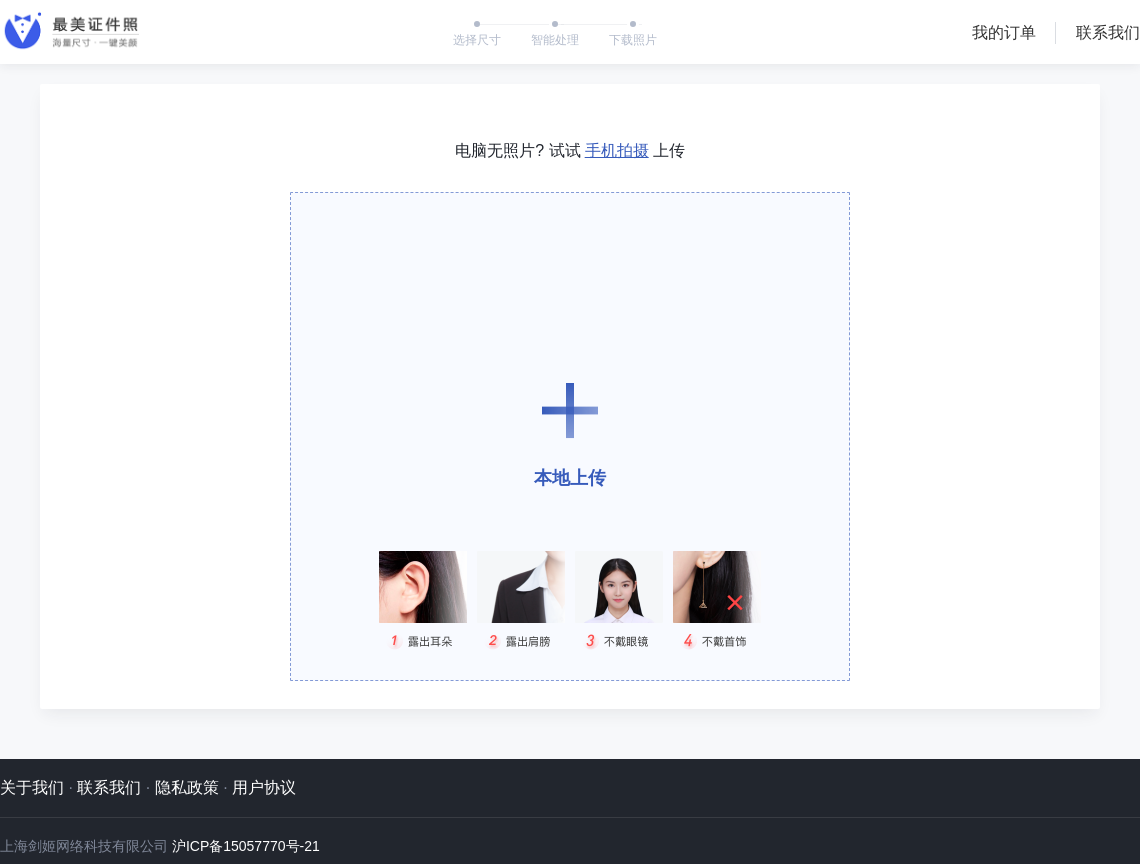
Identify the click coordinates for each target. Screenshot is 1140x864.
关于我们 (32, 787)
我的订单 (1004, 32)
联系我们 (1108, 32)
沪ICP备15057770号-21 (246, 846)
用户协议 (264, 787)
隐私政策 (187, 787)
